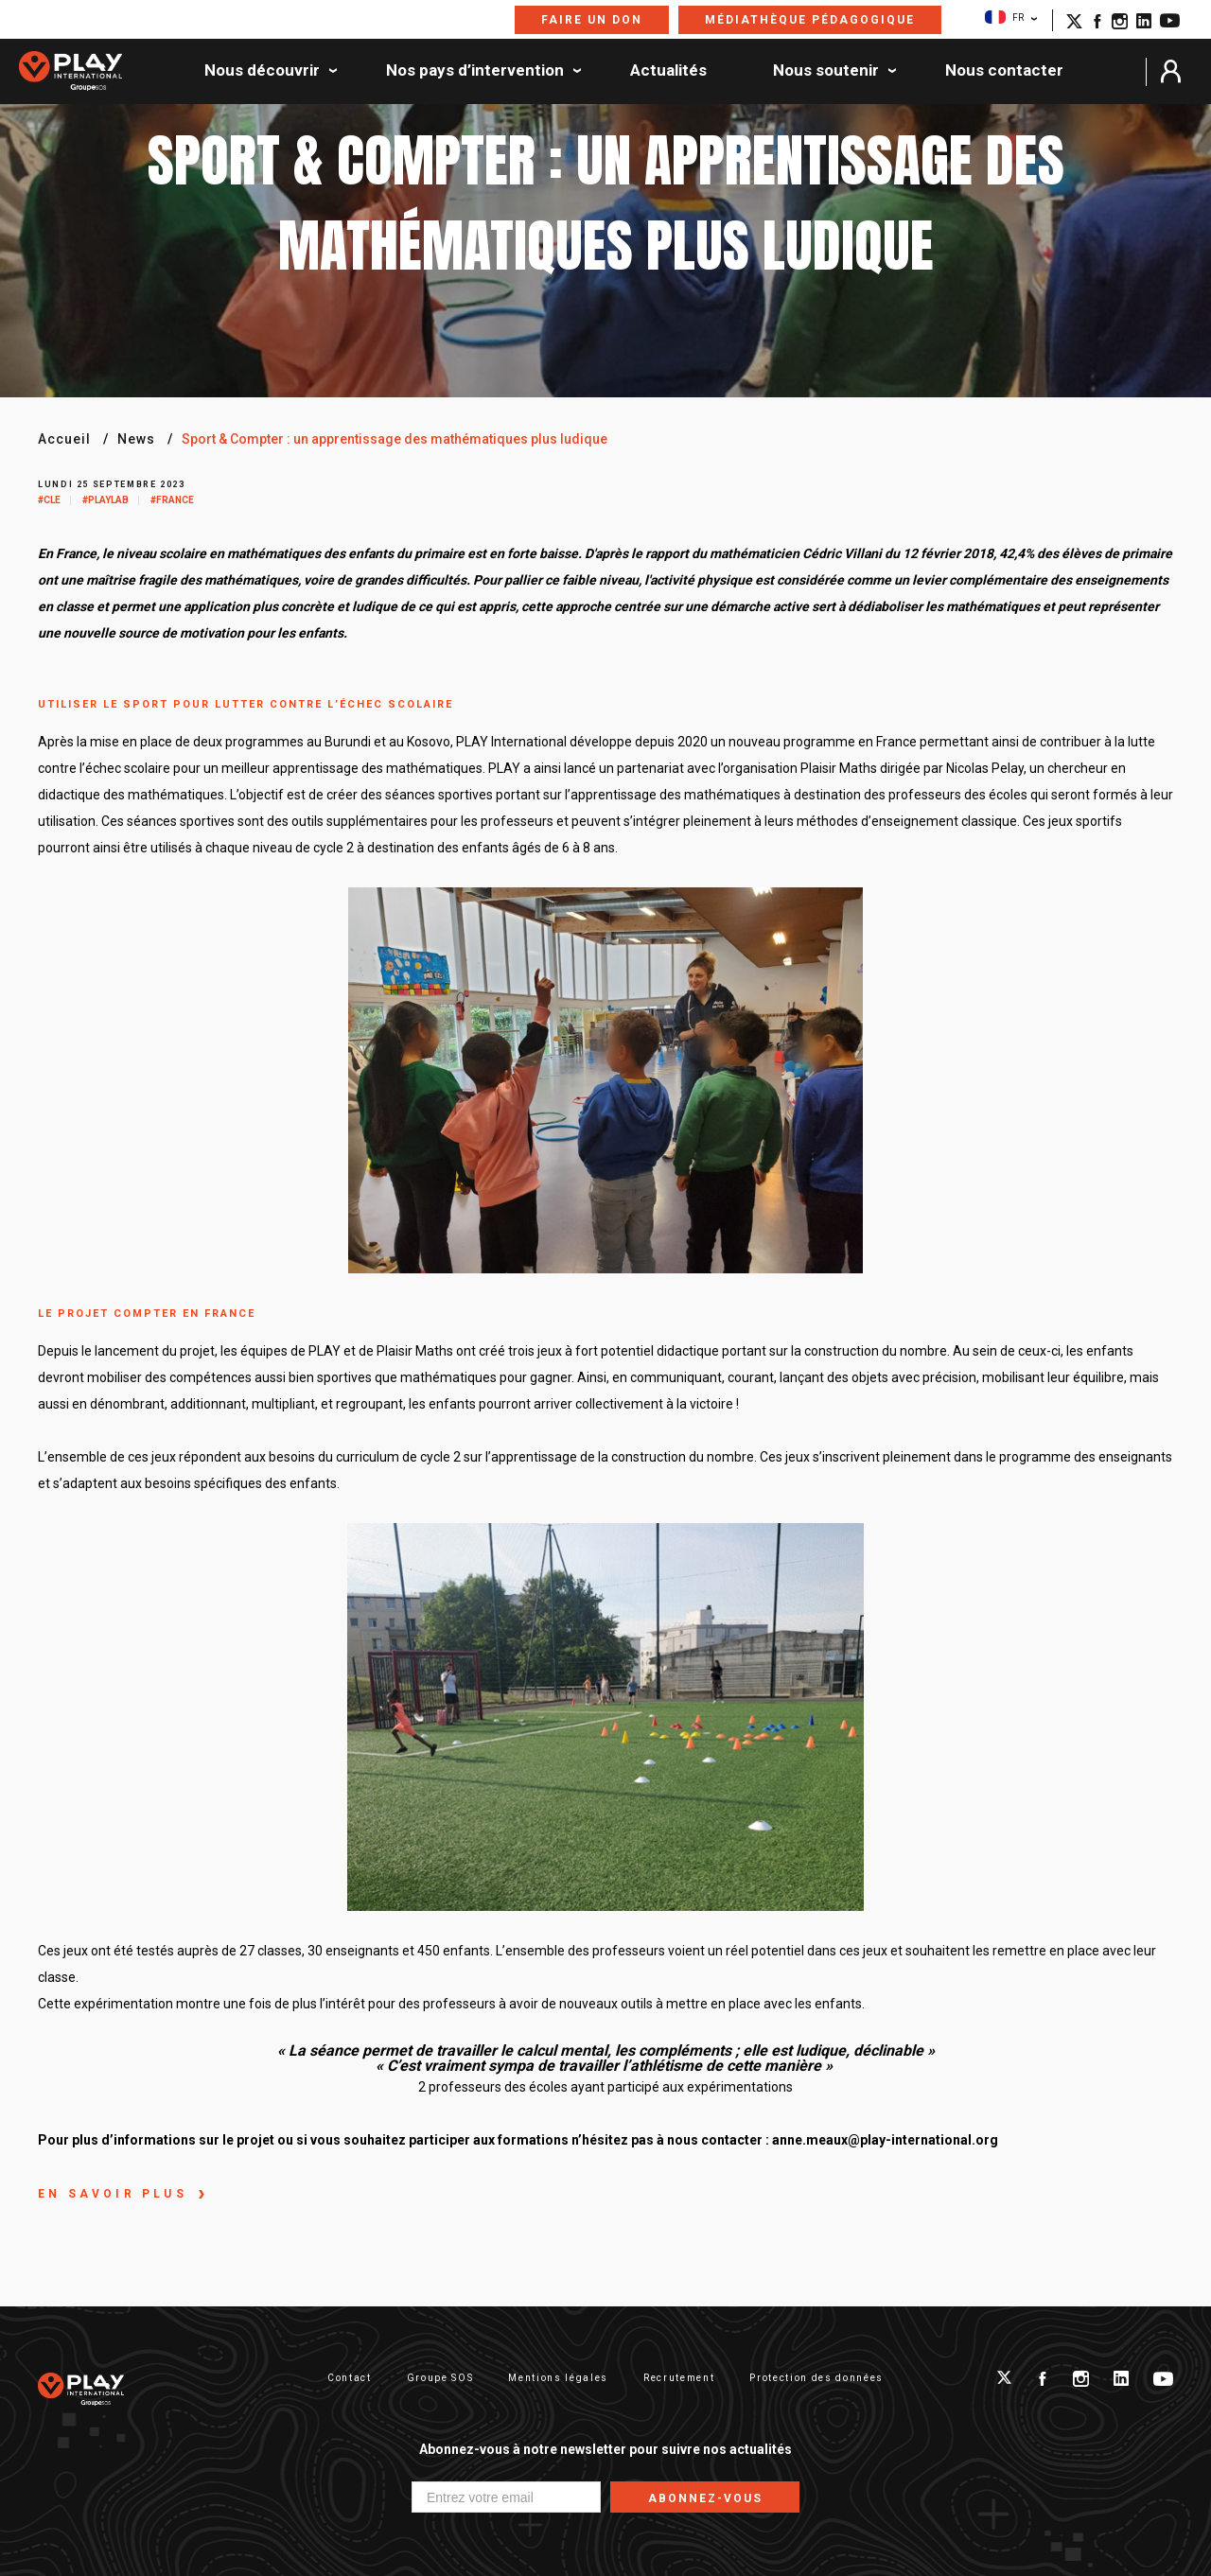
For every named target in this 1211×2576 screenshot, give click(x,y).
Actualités (668, 70)
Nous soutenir (826, 70)
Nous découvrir (262, 70)
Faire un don (591, 19)
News (136, 439)
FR (1004, 17)
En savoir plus (112, 2193)
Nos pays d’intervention (475, 70)
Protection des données (816, 2378)
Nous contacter (1004, 70)
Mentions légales (558, 2378)
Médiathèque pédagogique (810, 19)
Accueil (64, 439)
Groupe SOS (440, 2378)
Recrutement (678, 2378)
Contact (349, 2378)
